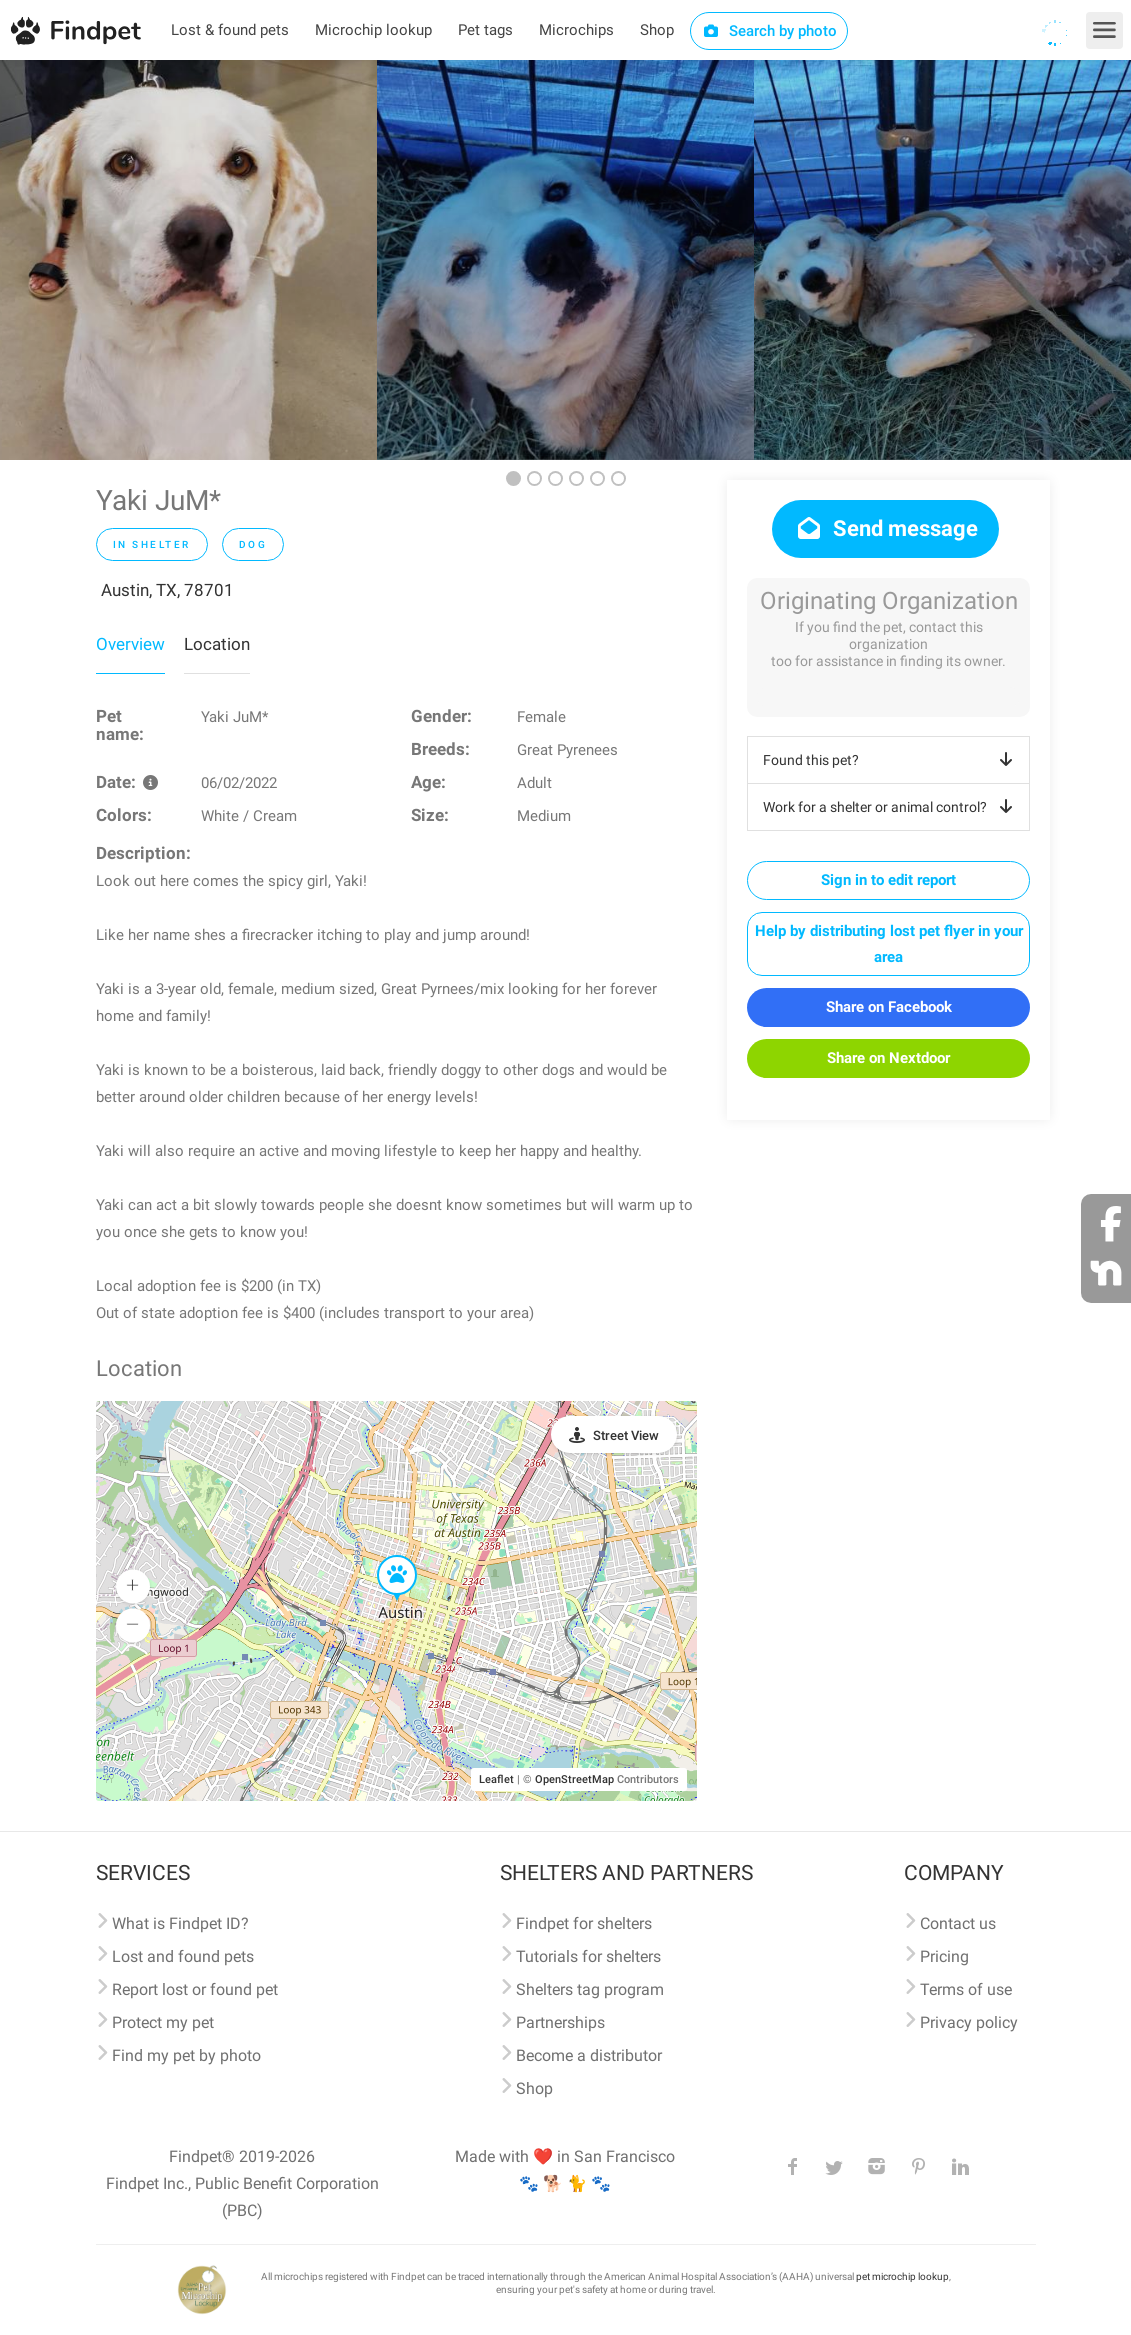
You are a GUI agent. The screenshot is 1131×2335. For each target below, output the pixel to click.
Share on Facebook (889, 1007)
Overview (130, 644)
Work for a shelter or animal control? (891, 807)
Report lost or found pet (195, 1989)
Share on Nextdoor (888, 1058)
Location (217, 644)
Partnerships (560, 2022)
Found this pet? (891, 760)
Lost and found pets (183, 1956)
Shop (657, 30)
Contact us (958, 1923)
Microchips (576, 30)
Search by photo (769, 31)
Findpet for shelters (584, 1923)
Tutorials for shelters (588, 1956)
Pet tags (485, 30)
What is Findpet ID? (180, 1923)
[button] (383, 1556)
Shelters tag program (590, 1989)
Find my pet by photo (186, 2055)
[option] (188, 260)
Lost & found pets (230, 30)
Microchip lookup (373, 30)
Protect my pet (163, 2022)
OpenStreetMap (574, 1779)
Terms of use (966, 1989)
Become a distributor (589, 2055)
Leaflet (496, 1779)
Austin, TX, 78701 (167, 590)
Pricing (944, 1956)
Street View (626, 1435)
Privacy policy (969, 2022)
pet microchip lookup (902, 2276)
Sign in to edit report (888, 880)
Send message (885, 528)
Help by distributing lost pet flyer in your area (889, 944)
